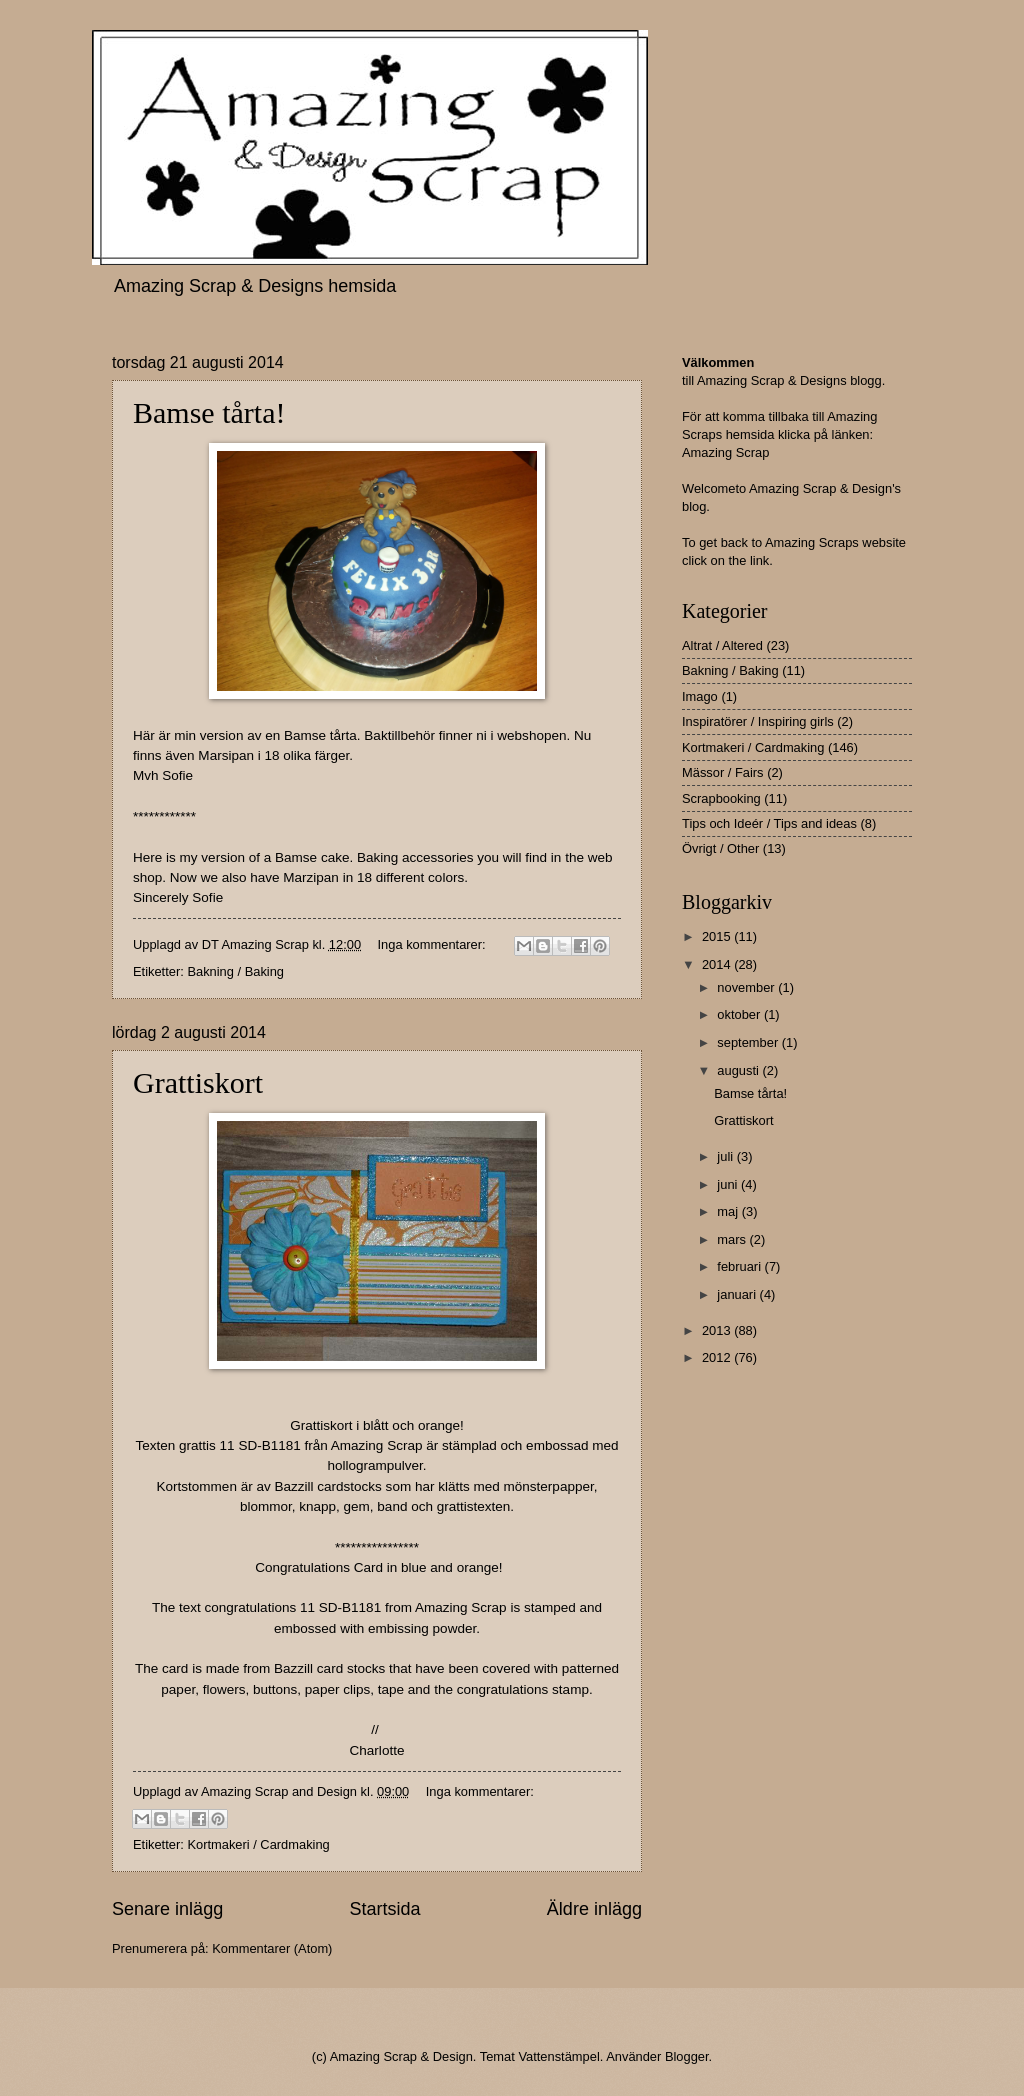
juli (726, 1156)
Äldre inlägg (594, 1909)
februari (740, 1266)
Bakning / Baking (235, 971)
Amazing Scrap (725, 452)
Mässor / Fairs (723, 772)
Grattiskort (198, 1082)
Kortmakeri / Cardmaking (258, 1844)
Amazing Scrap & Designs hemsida (255, 286)
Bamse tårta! (209, 412)
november (747, 987)
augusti (739, 1070)
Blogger (687, 2056)
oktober (740, 1014)
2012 (718, 1357)
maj (729, 1211)
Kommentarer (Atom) (272, 1948)
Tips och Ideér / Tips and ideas (769, 823)
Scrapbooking (721, 798)
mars (733, 1239)
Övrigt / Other (720, 848)
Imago (700, 696)
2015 (718, 936)
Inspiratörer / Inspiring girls (758, 721)
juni (729, 1184)
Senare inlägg (167, 1909)
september (749, 1042)
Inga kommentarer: (434, 944)
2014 (718, 964)
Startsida (384, 1909)
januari (738, 1294)
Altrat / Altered (722, 645)
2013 (718, 1330)
